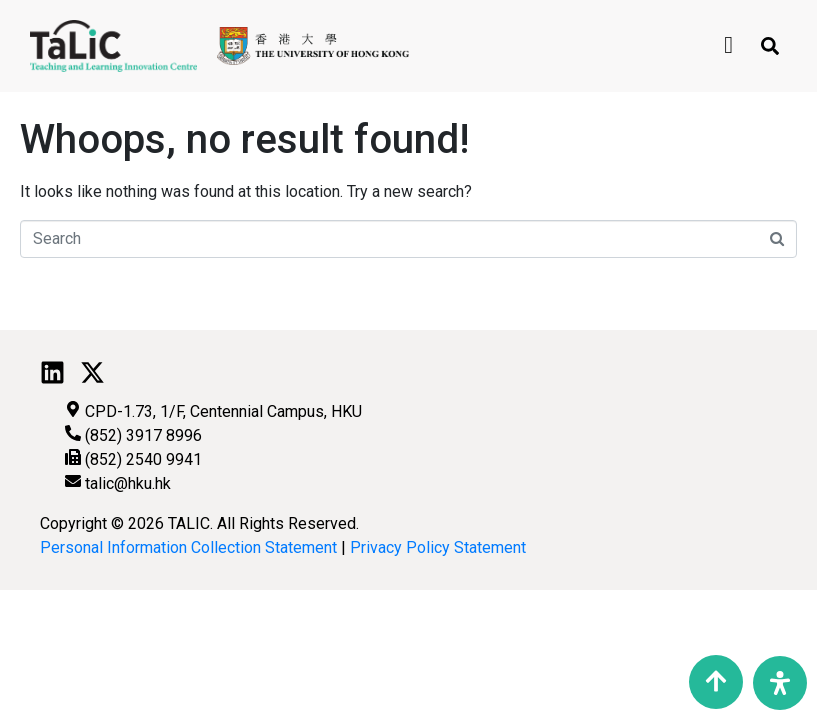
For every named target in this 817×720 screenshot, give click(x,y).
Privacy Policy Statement (438, 547)
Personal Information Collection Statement (188, 547)
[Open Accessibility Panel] (780, 683)
